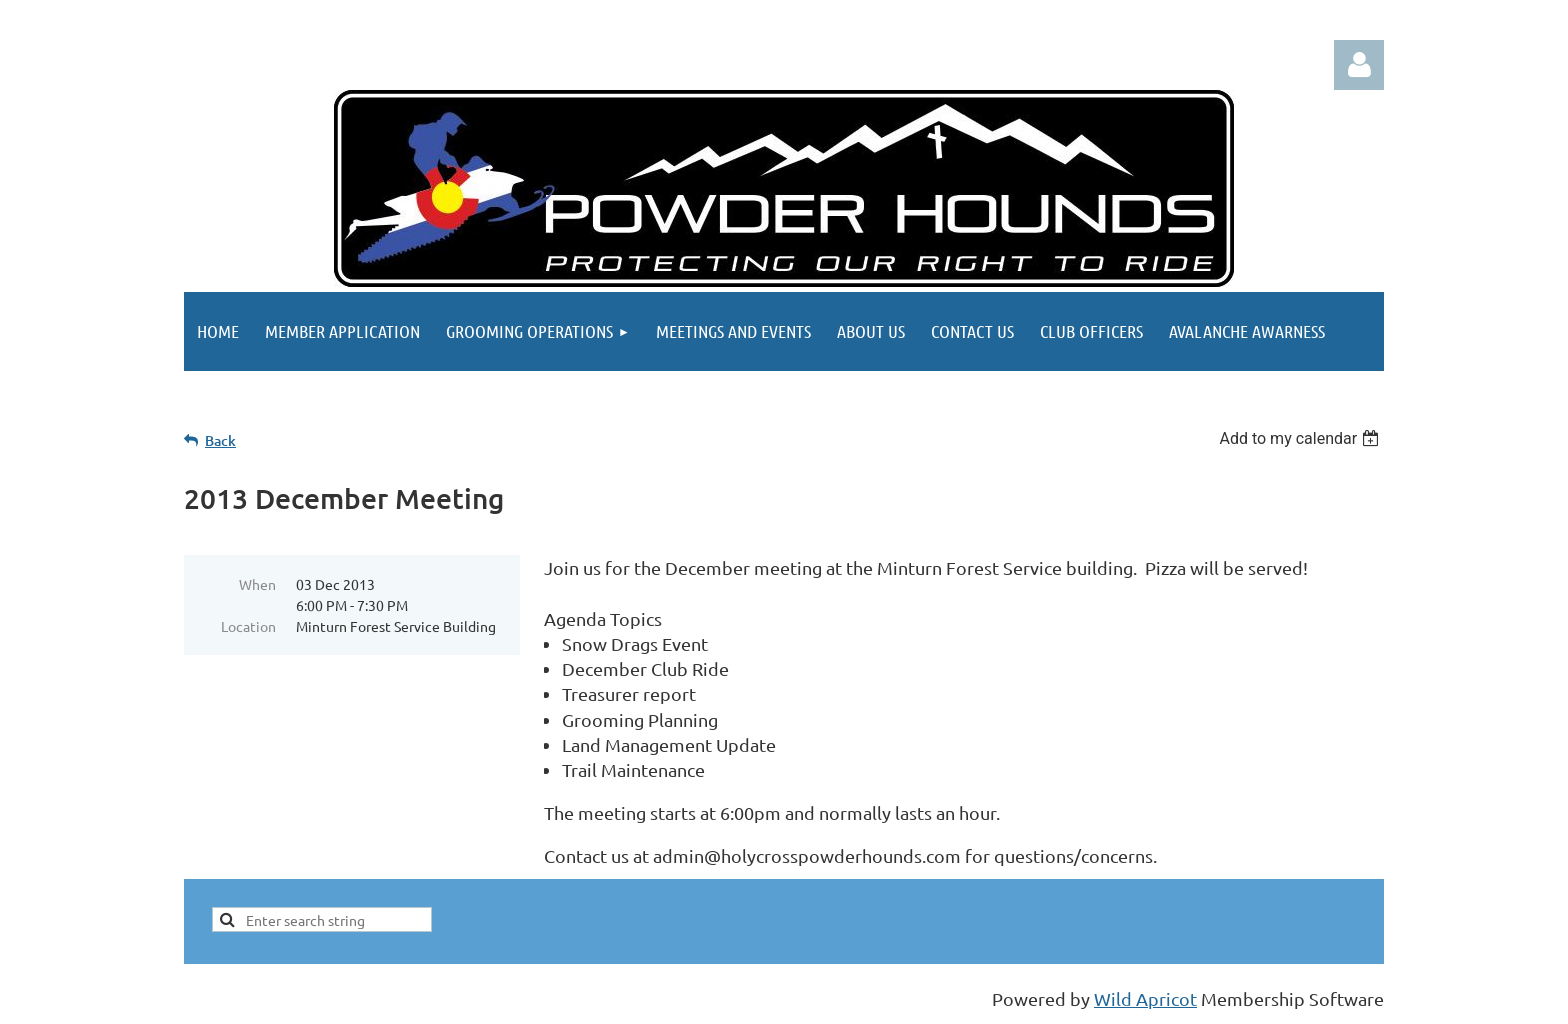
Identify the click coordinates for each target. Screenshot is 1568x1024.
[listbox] (1301, 438)
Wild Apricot (1145, 998)
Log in (1359, 65)
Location (248, 626)
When (257, 584)
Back (220, 440)
